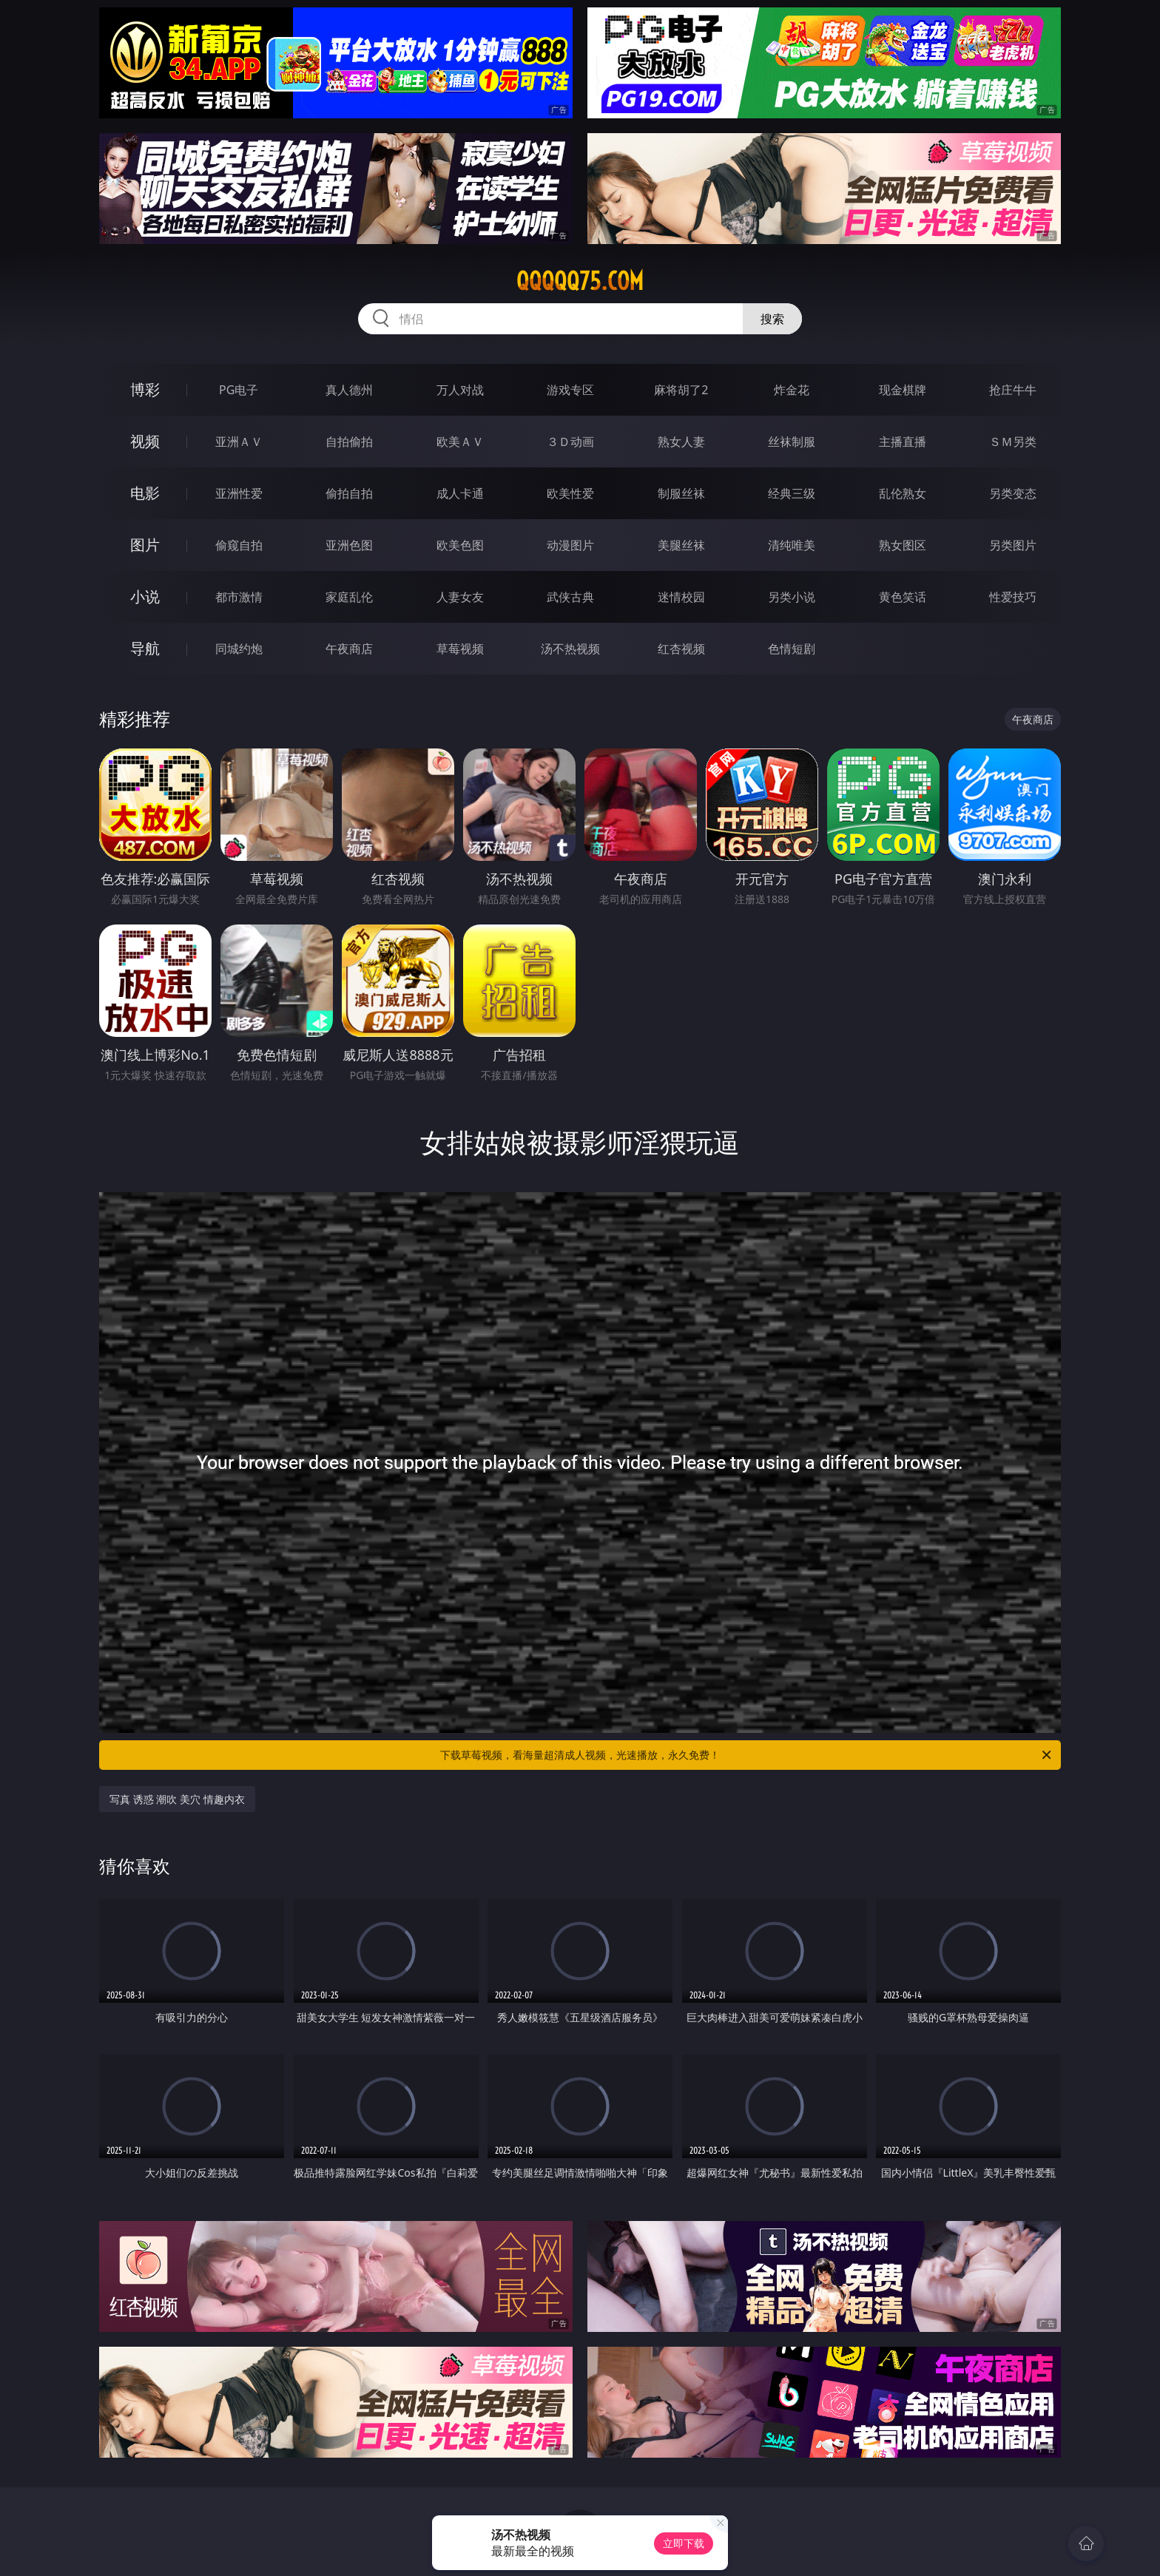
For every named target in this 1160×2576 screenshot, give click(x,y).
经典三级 (791, 493)
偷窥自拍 (239, 545)
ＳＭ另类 (1012, 441)
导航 (145, 648)
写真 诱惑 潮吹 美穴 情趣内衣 (177, 1799)
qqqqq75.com (580, 281)
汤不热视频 (570, 648)
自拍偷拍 (349, 441)
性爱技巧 (1012, 597)
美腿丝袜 (681, 545)
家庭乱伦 (349, 597)
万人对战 (460, 390)
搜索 (772, 319)
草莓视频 (460, 648)
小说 (145, 596)
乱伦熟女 (902, 493)
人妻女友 (460, 597)
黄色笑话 (902, 597)
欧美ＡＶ (460, 441)
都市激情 (239, 597)
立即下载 (683, 2543)
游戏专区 (570, 390)
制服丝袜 (681, 493)
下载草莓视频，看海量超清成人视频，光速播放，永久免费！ (746, 1755)
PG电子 (238, 390)
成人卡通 (460, 493)
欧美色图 (460, 545)
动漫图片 (570, 545)
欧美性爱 (570, 493)
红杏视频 (681, 648)
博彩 (145, 389)
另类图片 (1012, 545)
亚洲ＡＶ (239, 441)
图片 (145, 545)
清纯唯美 (791, 545)
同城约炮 (239, 648)
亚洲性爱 (239, 493)
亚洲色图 (349, 545)
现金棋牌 (902, 390)
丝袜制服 (791, 441)
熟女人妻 (681, 441)
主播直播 (902, 441)
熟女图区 (902, 545)
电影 (145, 493)
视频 (145, 441)
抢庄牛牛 (1012, 390)
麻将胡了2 (681, 390)
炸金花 (791, 390)
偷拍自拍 (349, 493)
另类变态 (1012, 493)
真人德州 (349, 390)
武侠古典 (570, 597)
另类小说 (791, 597)
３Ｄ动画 (570, 441)
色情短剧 (791, 648)
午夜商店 (349, 648)
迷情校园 (681, 597)
